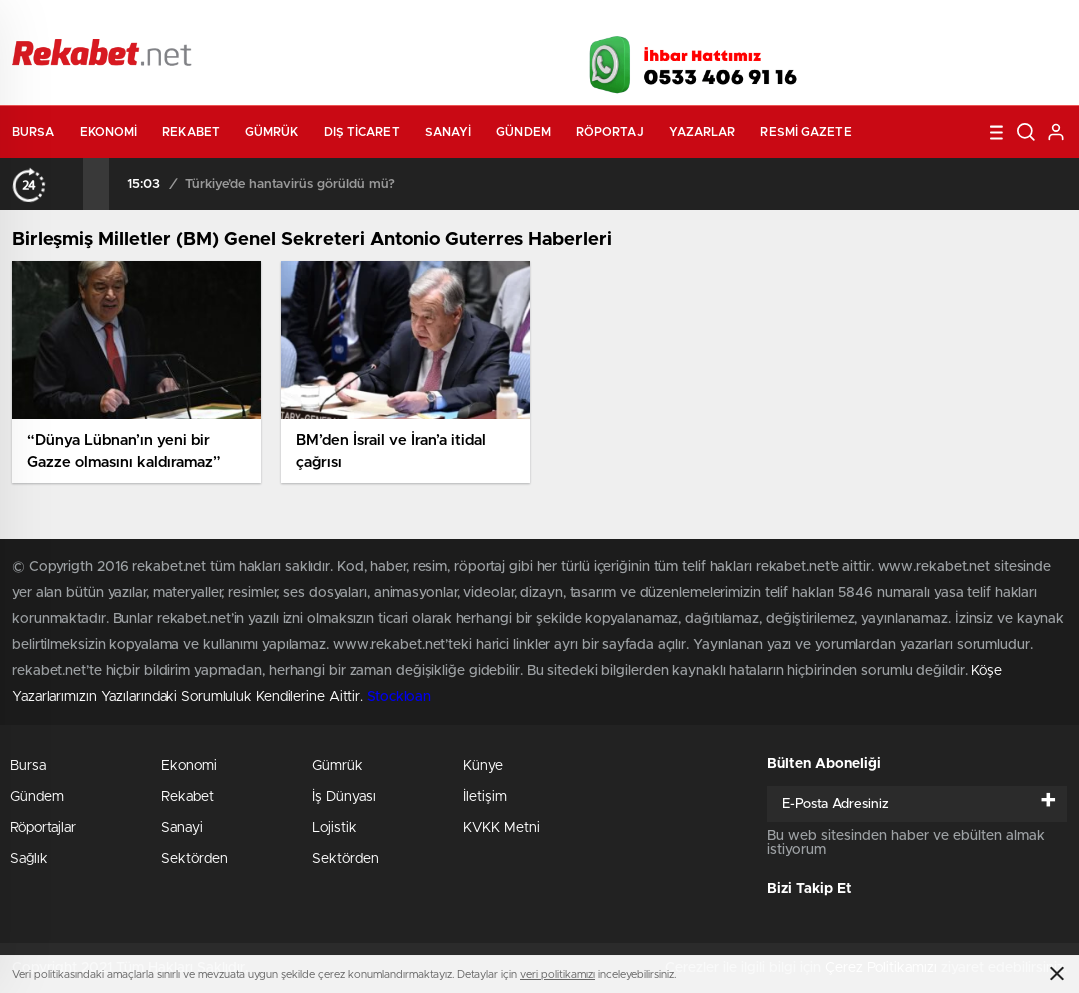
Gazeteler (194, 21)
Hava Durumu (644, 22)
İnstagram (967, 59)
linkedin (1017, 59)
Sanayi (448, 132)
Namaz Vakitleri (1000, 22)
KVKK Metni (501, 828)
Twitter (917, 59)
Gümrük (272, 132)
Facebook (867, 59)
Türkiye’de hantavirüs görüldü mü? (290, 184)
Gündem (523, 132)
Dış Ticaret (362, 132)
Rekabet (191, 132)
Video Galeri (420, 22)
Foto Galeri (310, 22)
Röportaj (610, 132)
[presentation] (70, 184)
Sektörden (194, 859)
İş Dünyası (344, 797)
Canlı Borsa (762, 22)
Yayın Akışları (878, 22)
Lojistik (334, 828)
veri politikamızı (557, 974)
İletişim (485, 797)
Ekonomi (109, 132)
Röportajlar (43, 828)
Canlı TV (530, 22)
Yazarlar (702, 132)
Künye (483, 766)
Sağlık (29, 859)
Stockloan (399, 697)
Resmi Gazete (805, 132)
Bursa (33, 132)
